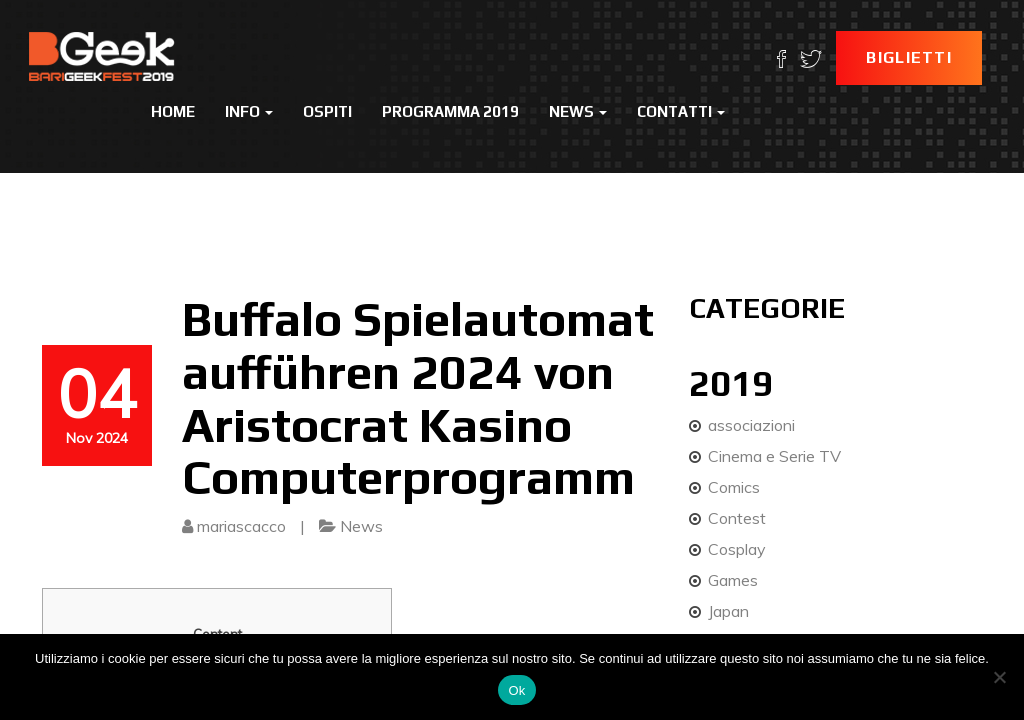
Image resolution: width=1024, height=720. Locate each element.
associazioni (751, 425)
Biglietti (909, 57)
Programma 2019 (450, 111)
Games (733, 580)
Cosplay (737, 549)
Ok (516, 690)
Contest (737, 518)
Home (173, 111)
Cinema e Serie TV (774, 456)
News (578, 111)
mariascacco (241, 526)
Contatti (681, 111)
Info (249, 111)
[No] (999, 677)
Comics (734, 487)
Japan (728, 611)
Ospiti (327, 111)
